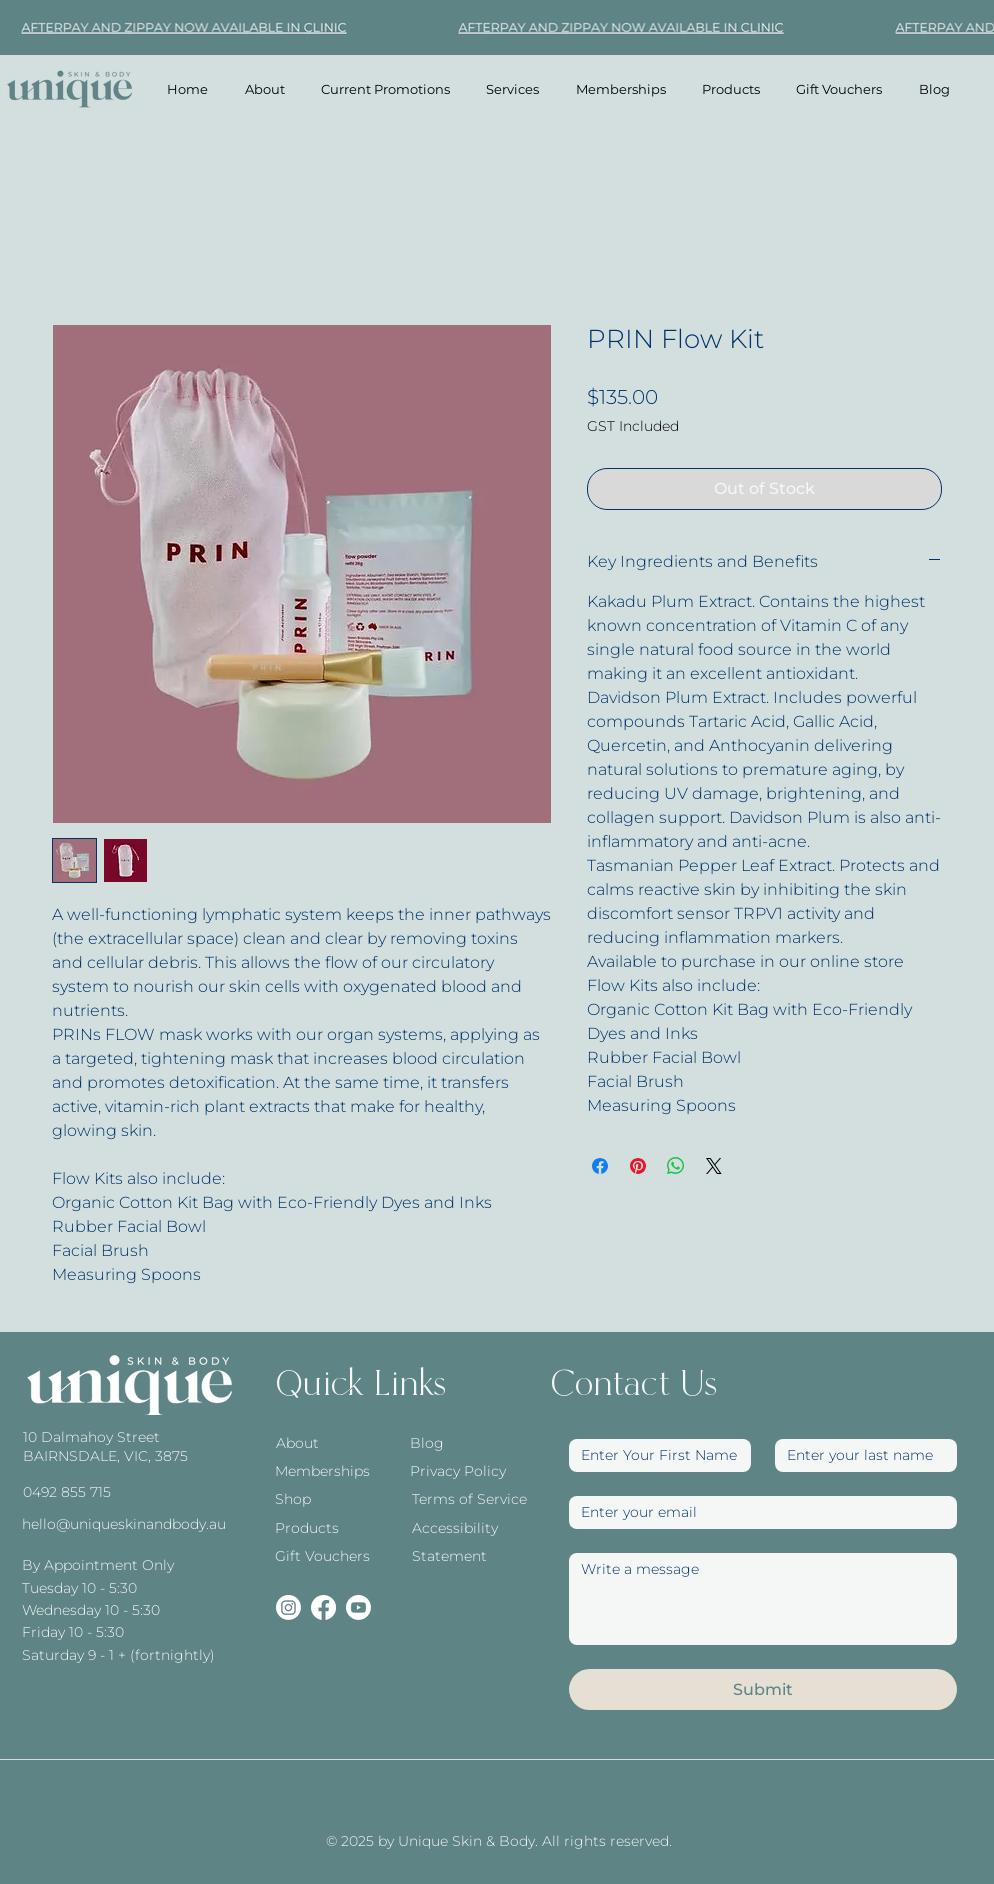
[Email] (757, 1512)
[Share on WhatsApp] (676, 1166)
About (297, 1443)
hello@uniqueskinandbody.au (124, 1524)
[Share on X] (714, 1166)
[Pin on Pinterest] (638, 1166)
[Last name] (860, 1455)
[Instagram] (288, 1607)
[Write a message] (763, 1599)
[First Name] (654, 1455)
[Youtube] (358, 1607)
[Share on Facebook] (600, 1166)
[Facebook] (323, 1607)
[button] (512, 89)
